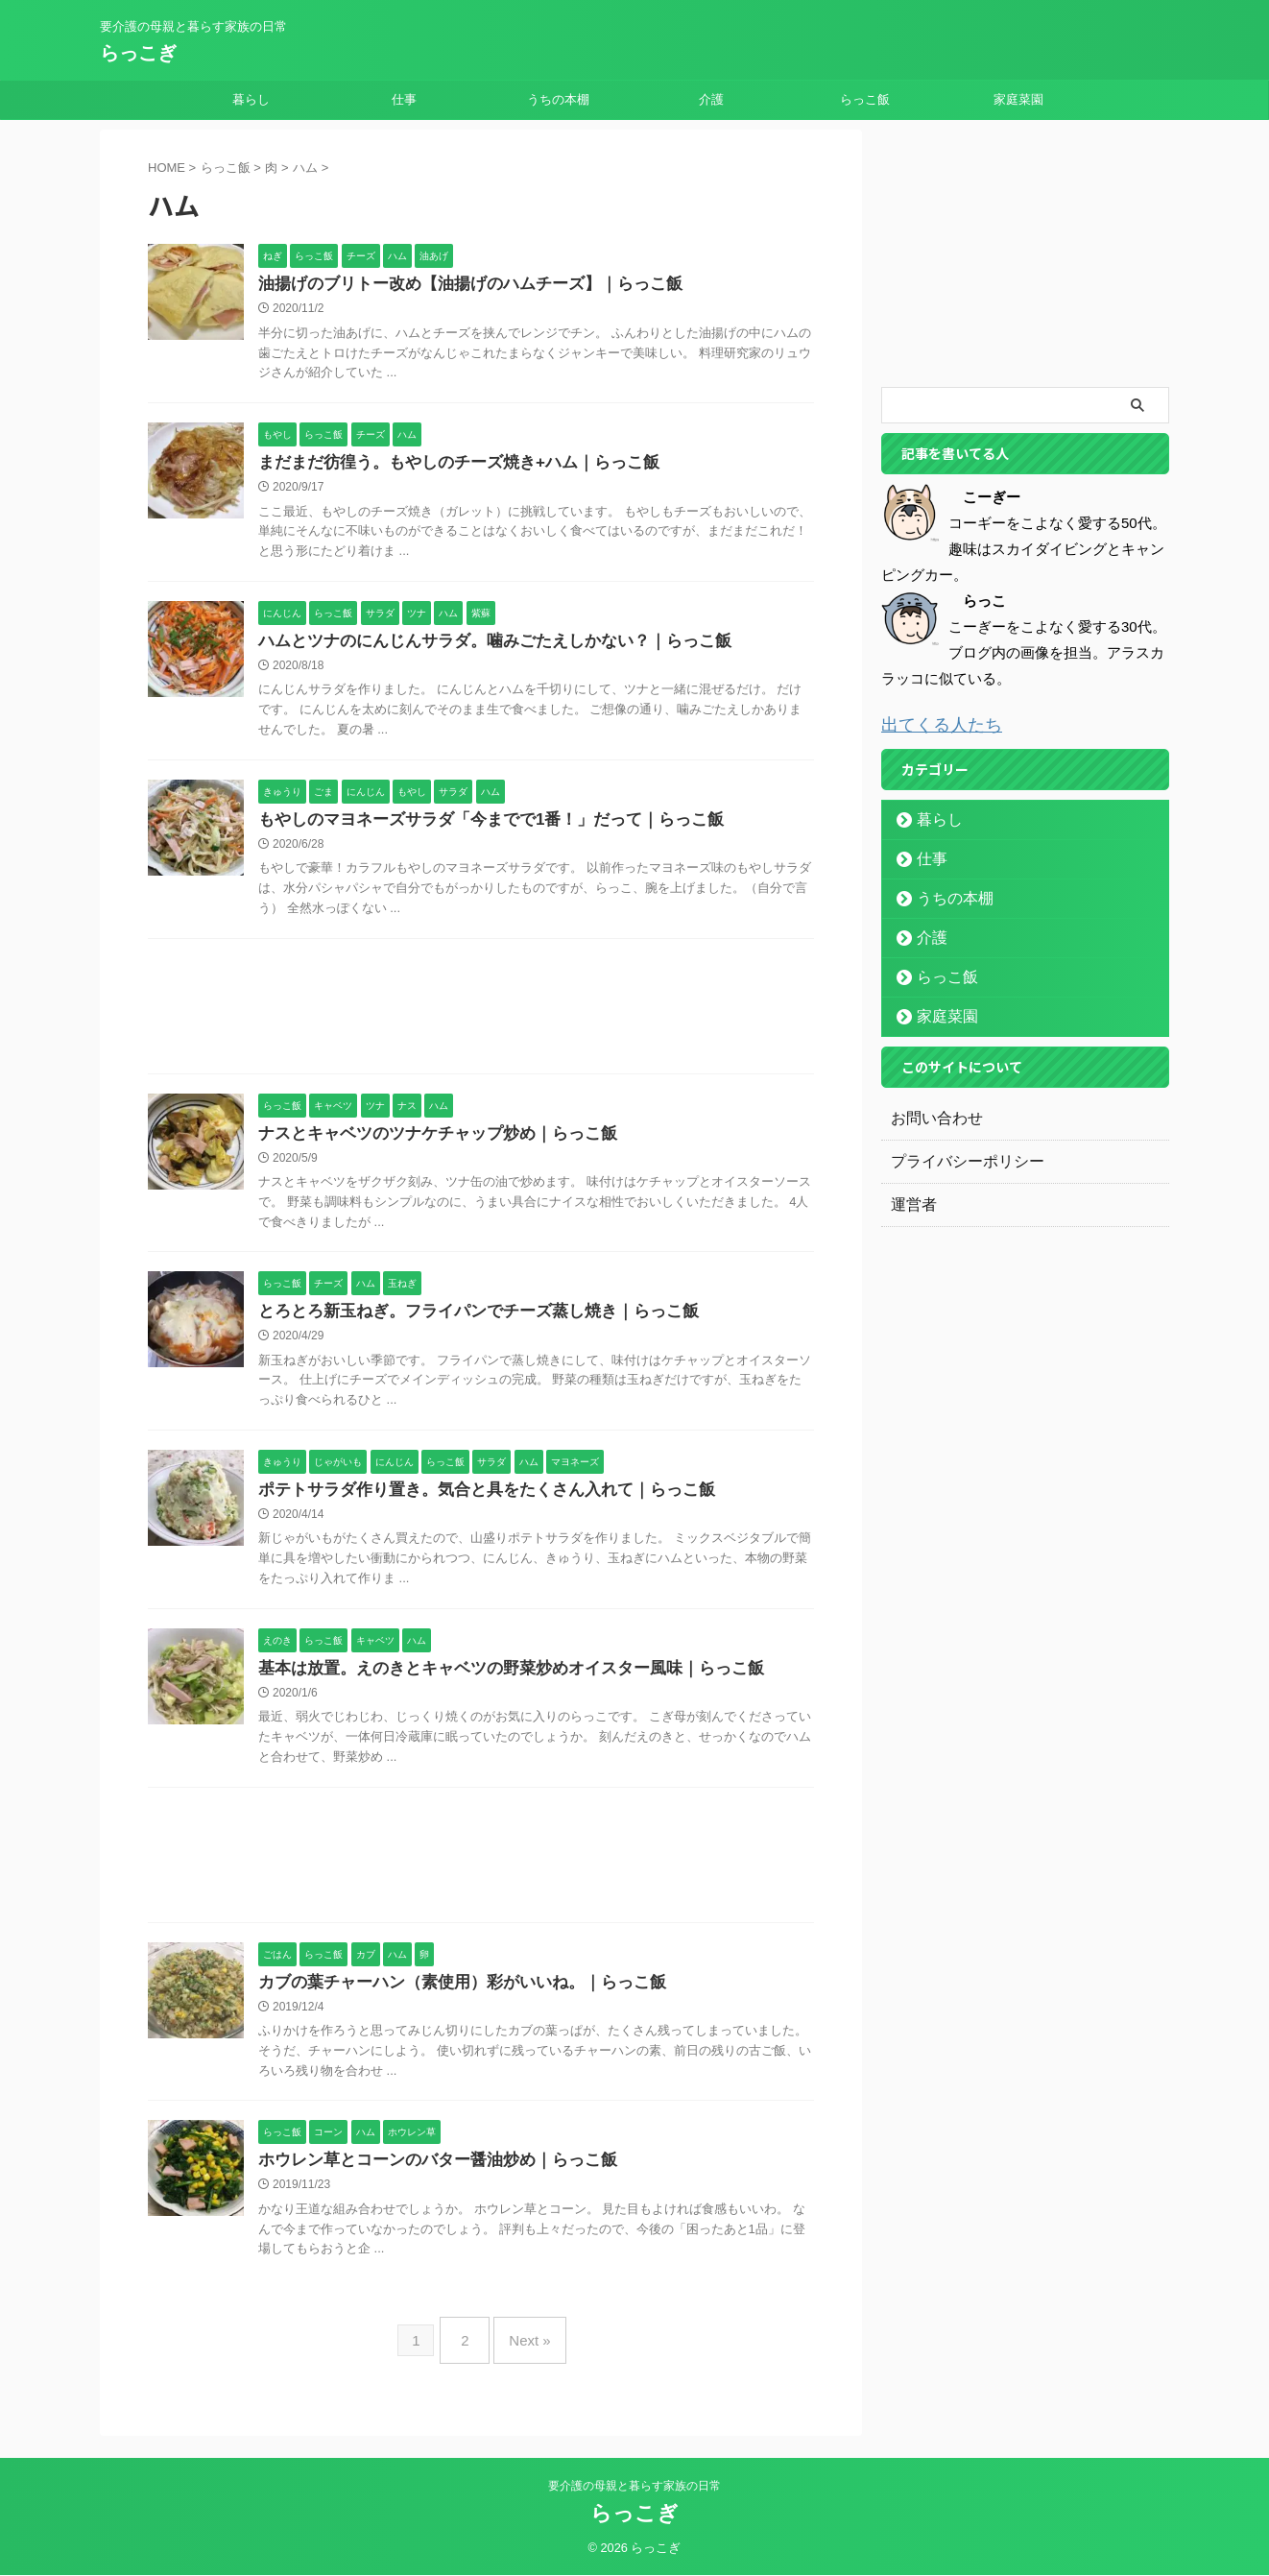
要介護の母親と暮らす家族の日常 (634, 2486)
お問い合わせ (931, 1115)
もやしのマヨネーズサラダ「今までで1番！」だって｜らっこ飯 (477, 826)
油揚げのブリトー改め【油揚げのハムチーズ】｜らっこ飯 (458, 285)
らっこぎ (138, 52)
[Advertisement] (481, 1018)
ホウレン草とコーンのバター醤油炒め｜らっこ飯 (427, 2178)
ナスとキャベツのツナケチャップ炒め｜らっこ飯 (427, 1142)
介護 (711, 99)
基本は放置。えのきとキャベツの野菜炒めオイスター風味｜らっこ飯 (496, 1682)
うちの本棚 (558, 99)
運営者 (911, 1202)
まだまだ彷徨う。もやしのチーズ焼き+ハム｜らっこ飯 (446, 465)
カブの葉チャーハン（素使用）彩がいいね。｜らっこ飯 (450, 1998)
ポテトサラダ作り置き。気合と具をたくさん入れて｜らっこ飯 (473, 1502)
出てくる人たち (931, 723)
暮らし (251, 99)
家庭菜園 (1018, 99)
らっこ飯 (865, 99)
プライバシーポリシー (958, 1159)
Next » (524, 2352)
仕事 (404, 99)
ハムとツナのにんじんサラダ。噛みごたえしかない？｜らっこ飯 (481, 646)
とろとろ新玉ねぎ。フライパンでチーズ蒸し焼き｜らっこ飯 (465, 1321)
